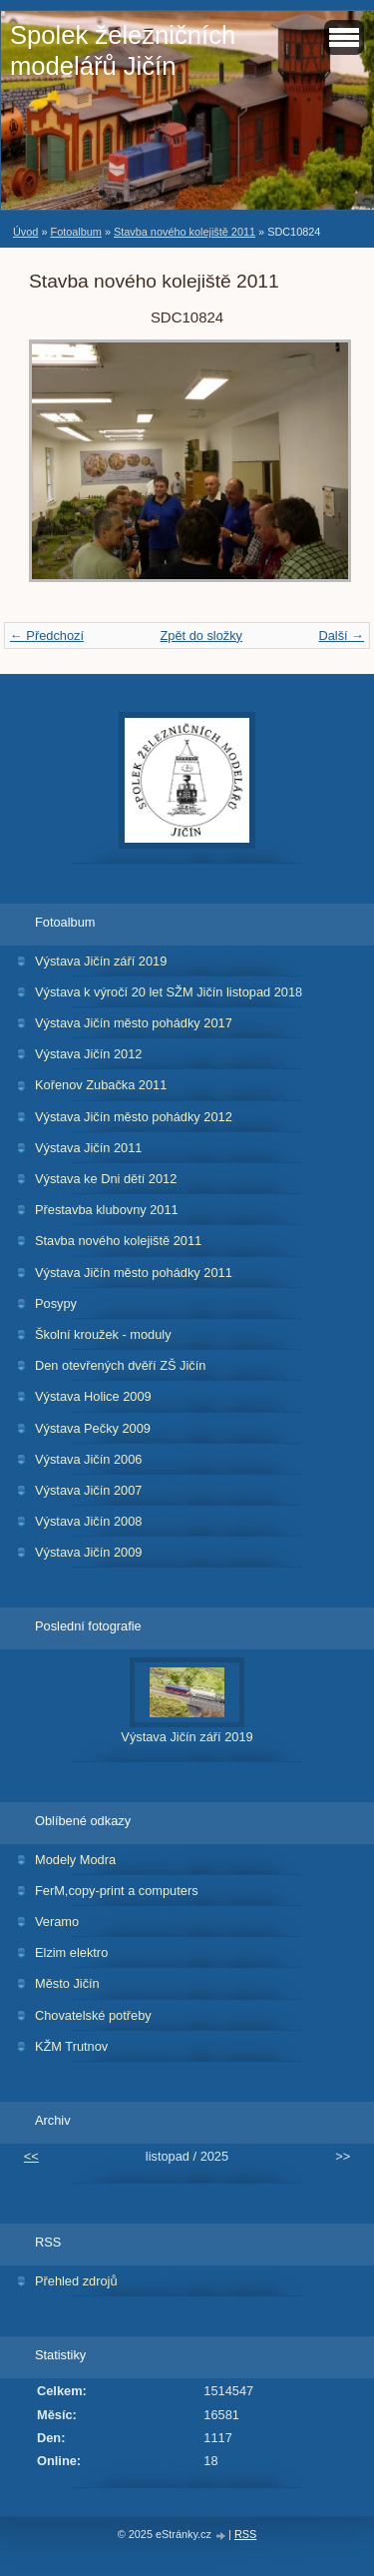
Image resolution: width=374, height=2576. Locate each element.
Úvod (25, 232)
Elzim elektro (71, 1952)
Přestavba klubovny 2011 (107, 1209)
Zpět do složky (201, 635)
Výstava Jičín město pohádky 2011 (133, 1272)
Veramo (57, 1921)
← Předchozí (47, 635)
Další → (341, 635)
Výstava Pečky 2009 (93, 1428)
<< (31, 2156)
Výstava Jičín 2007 (88, 1490)
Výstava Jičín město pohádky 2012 (133, 1116)
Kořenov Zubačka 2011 (101, 1084)
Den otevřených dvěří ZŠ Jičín (120, 1365)
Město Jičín (67, 1983)
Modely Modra (75, 1859)
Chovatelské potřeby (93, 2015)
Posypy (56, 1303)
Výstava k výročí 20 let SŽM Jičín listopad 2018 (168, 991)
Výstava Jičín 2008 (88, 1521)
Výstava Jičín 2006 (88, 1459)
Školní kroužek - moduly (103, 1334)
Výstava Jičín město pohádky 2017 (133, 1022)
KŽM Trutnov (71, 2046)
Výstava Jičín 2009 (88, 1552)
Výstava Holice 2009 (93, 1396)
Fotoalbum (75, 232)
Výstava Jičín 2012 (88, 1053)
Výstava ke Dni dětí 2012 (106, 1178)
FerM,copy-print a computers (116, 1890)
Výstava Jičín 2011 (88, 1147)
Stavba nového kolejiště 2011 (184, 232)
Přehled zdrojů (76, 2280)
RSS (245, 2534)
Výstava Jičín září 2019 (101, 961)
